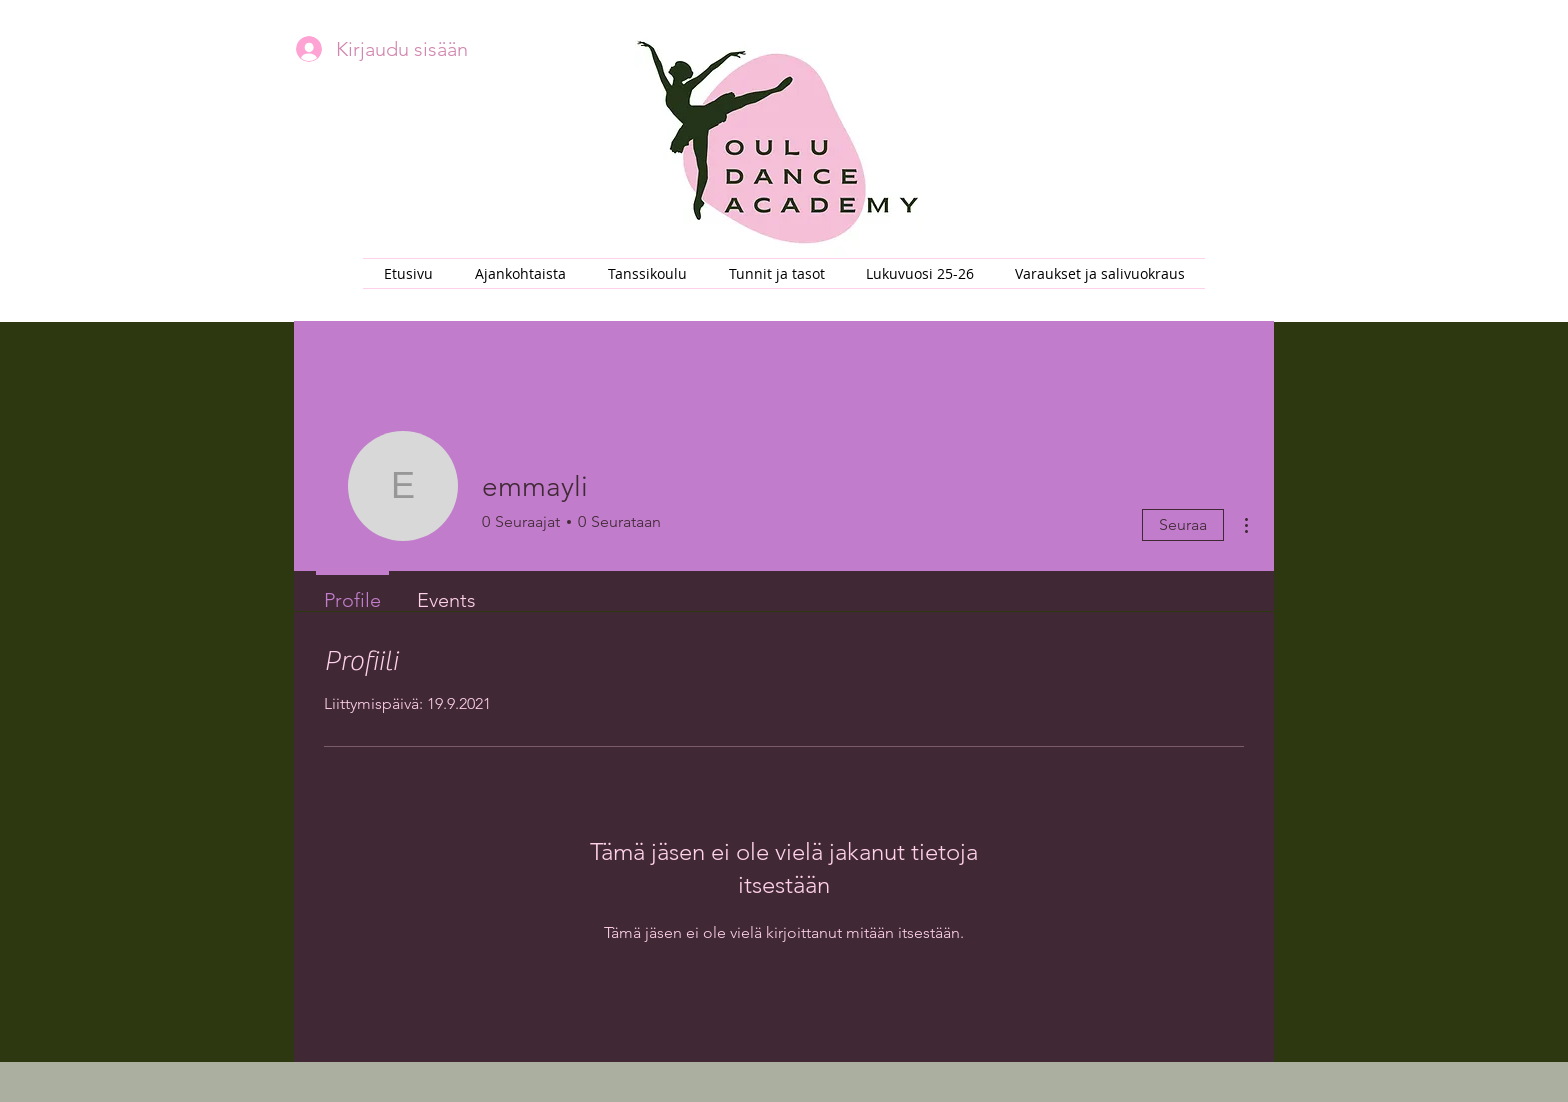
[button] (647, 273)
